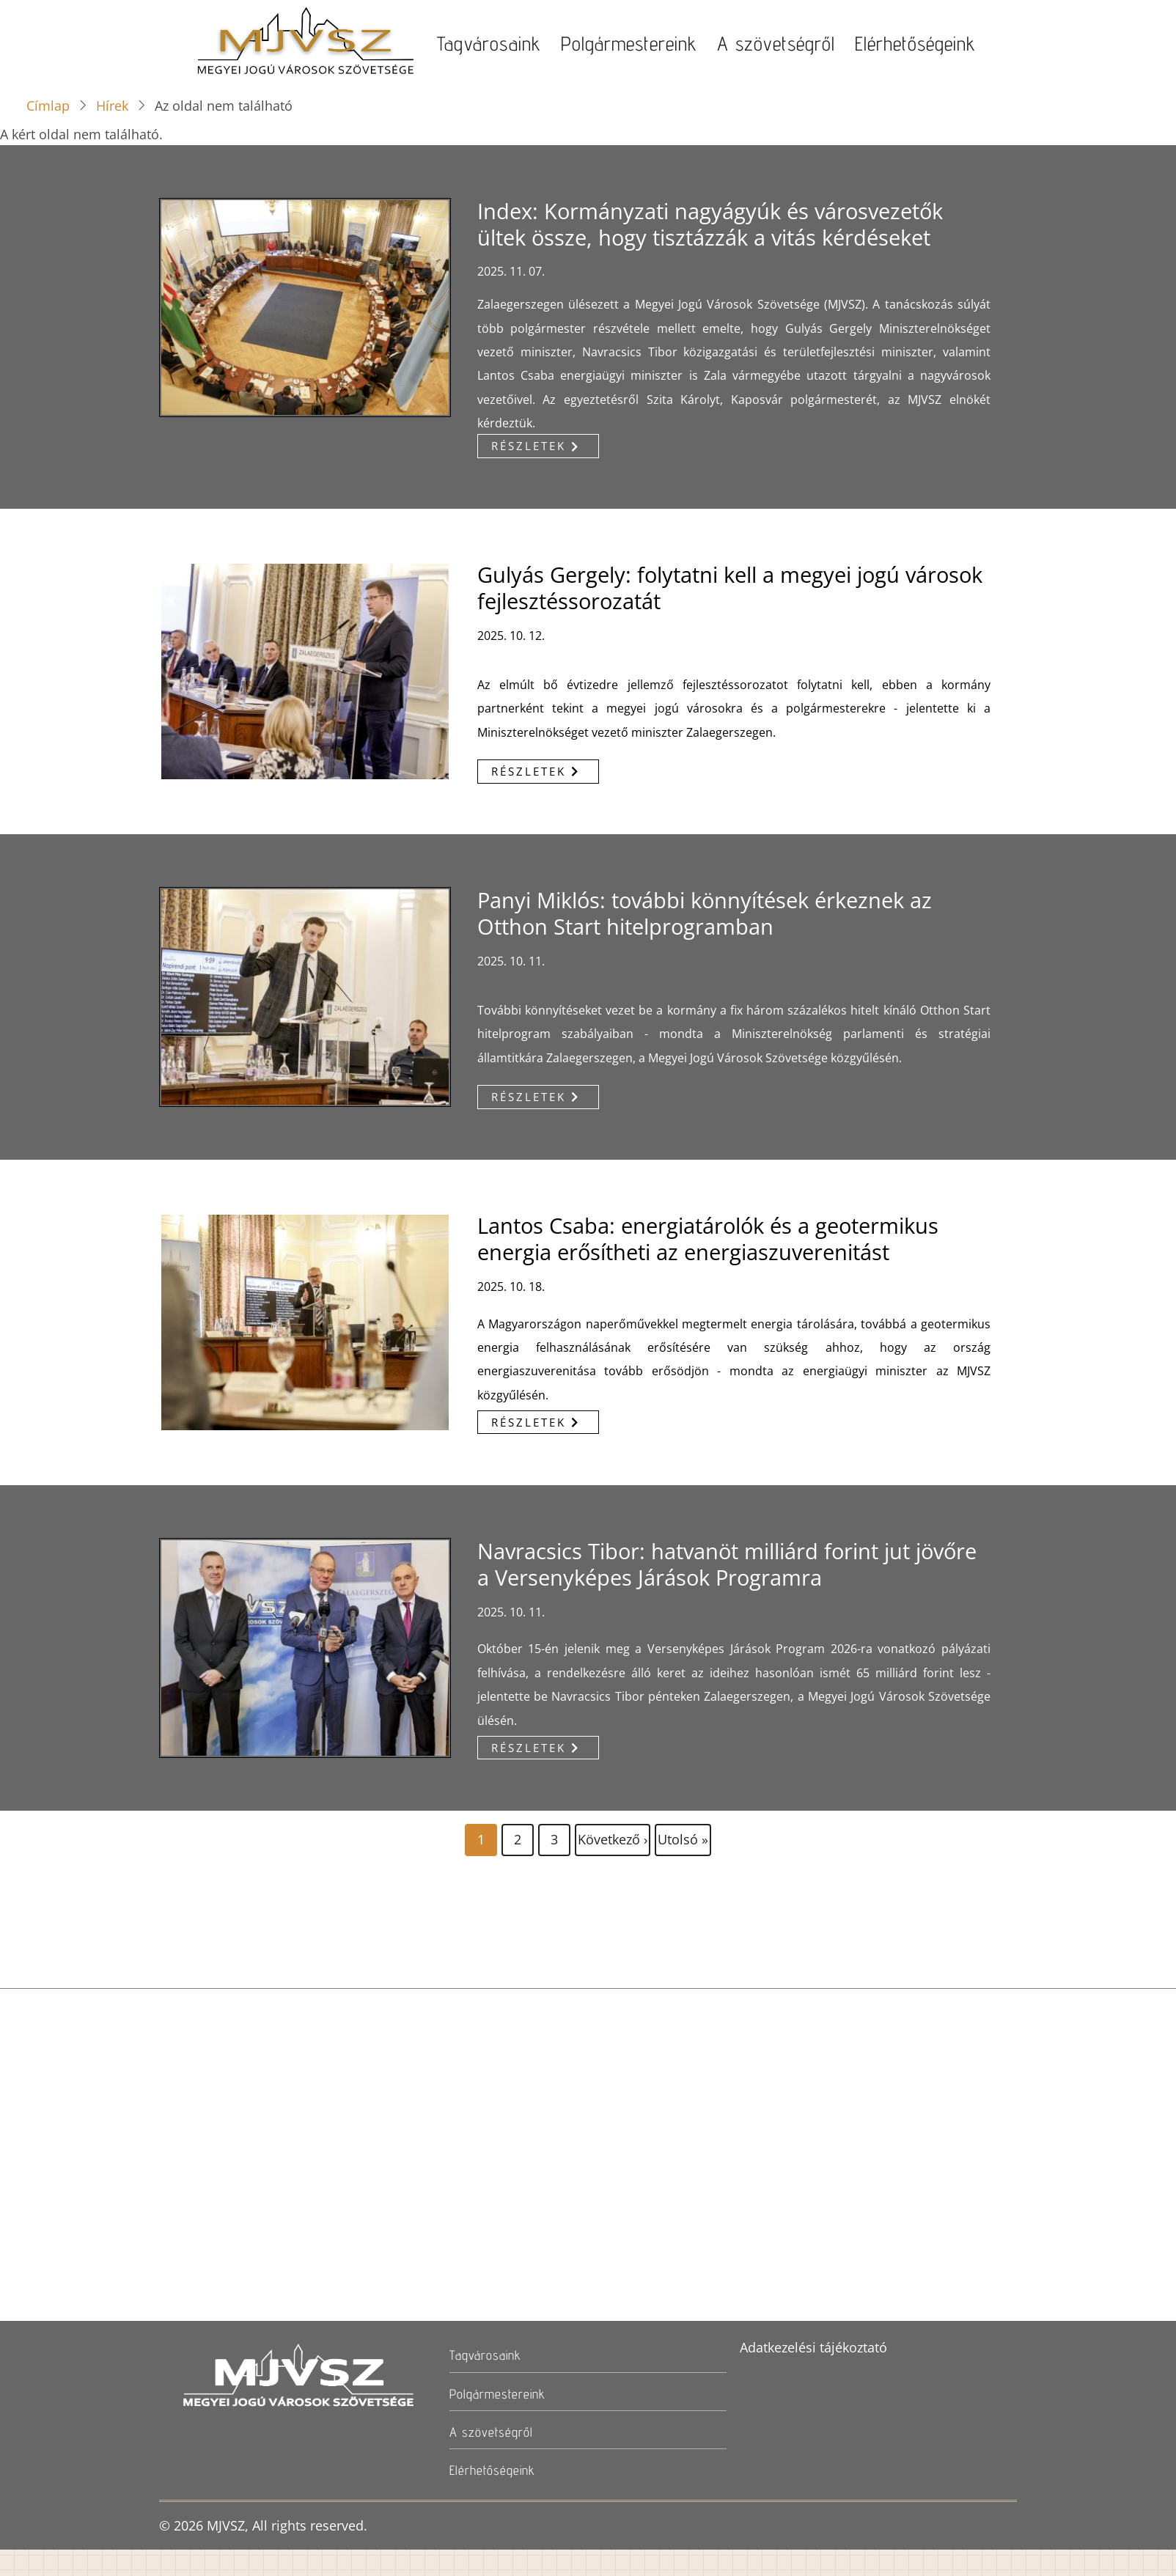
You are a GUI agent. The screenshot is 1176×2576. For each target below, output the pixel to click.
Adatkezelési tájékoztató (813, 2347)
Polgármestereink (629, 43)
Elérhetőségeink (915, 43)
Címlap (48, 105)
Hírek (112, 105)
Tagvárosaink (489, 43)
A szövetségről (776, 43)
